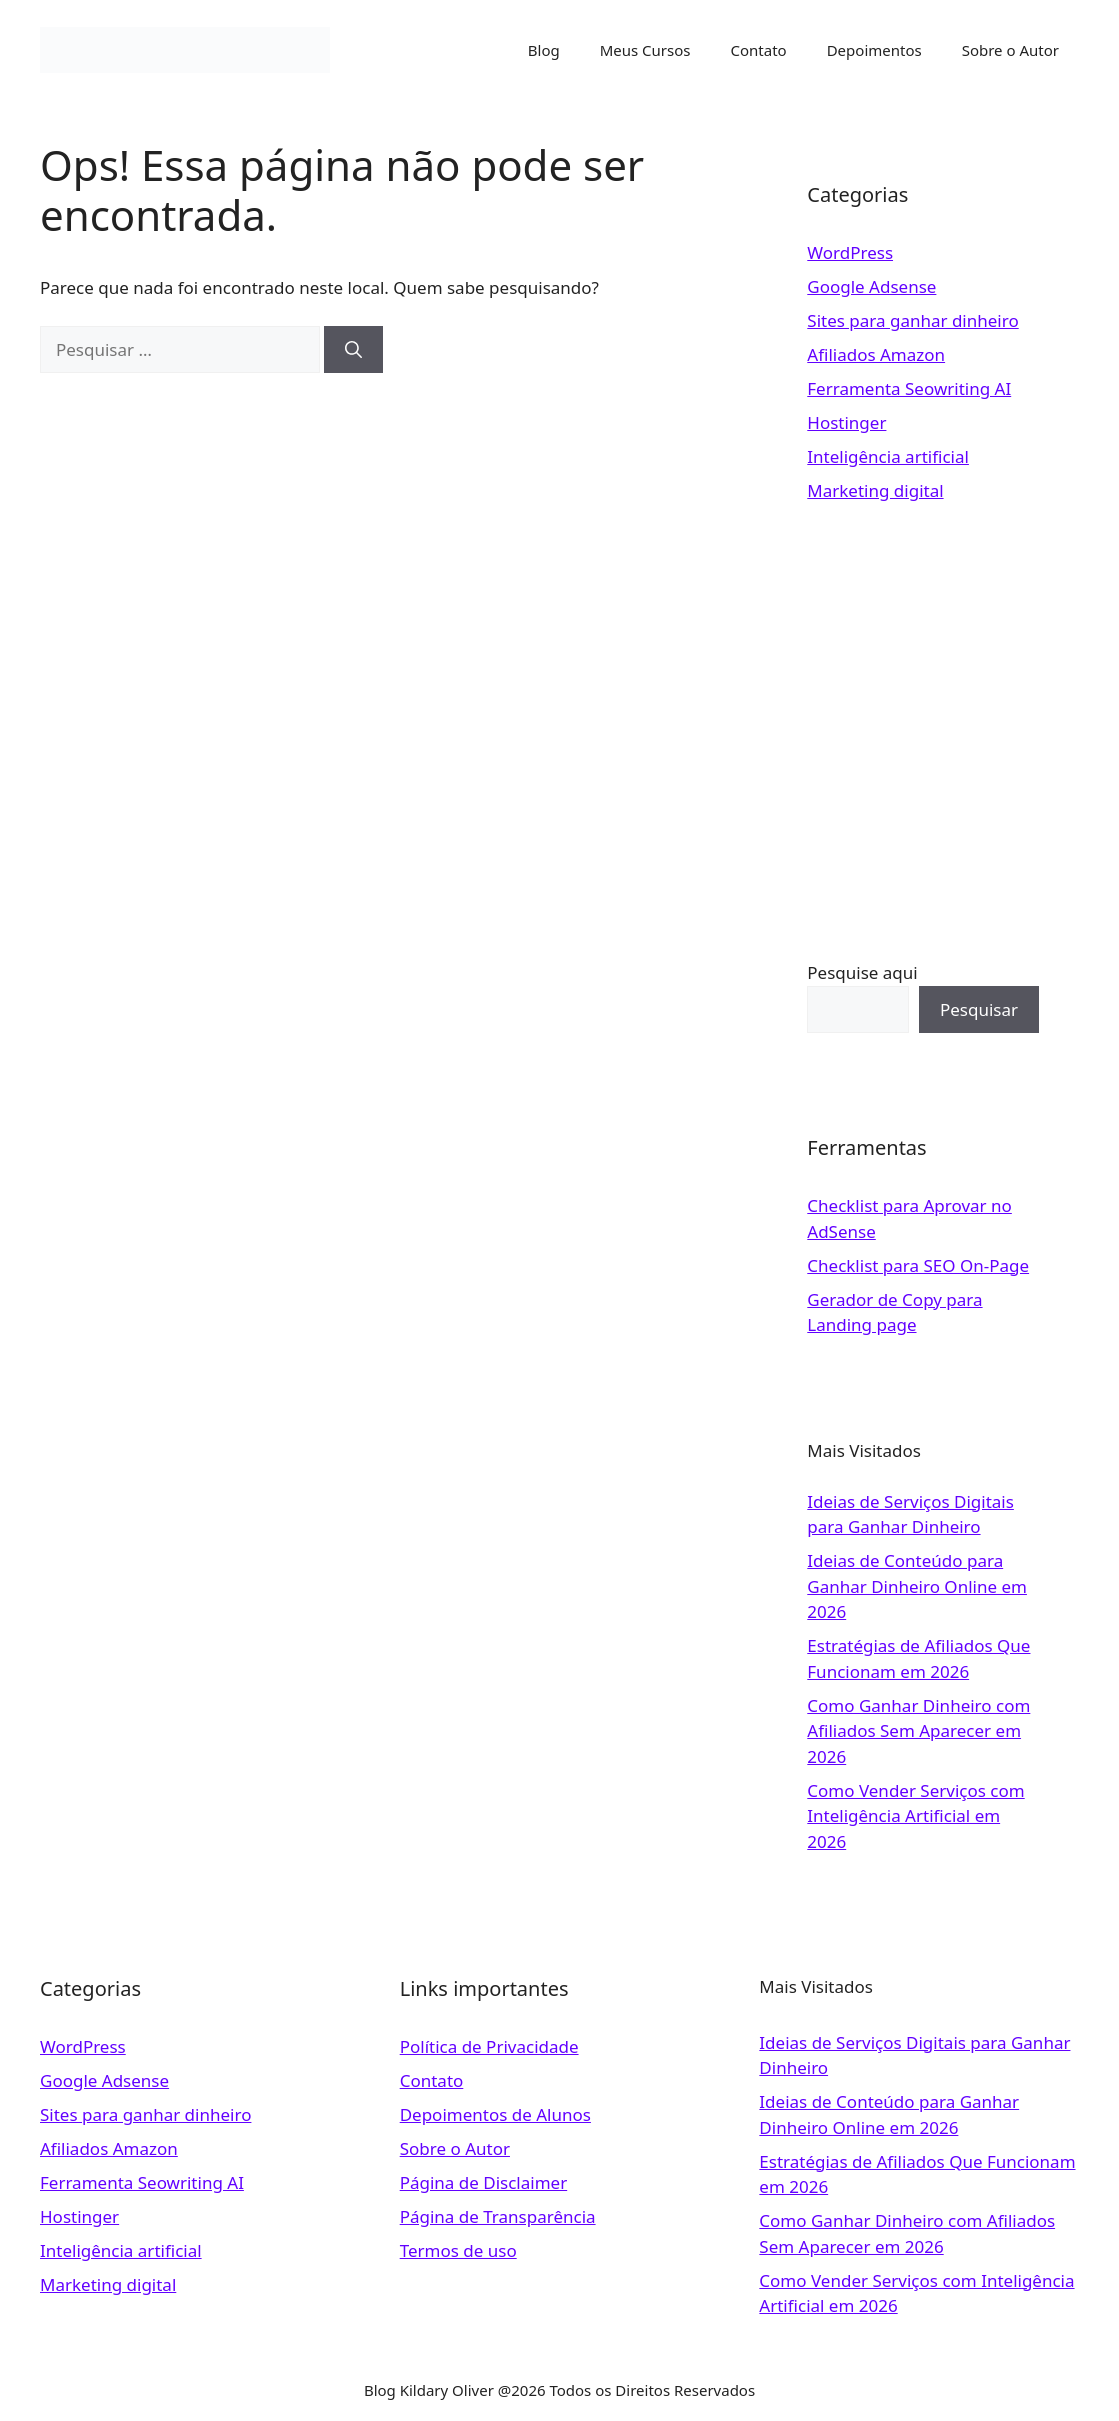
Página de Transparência (498, 2216)
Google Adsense (871, 286)
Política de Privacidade (489, 2046)
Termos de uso (458, 2250)
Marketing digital (875, 490)
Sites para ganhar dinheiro (912, 320)
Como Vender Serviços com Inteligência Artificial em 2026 (915, 1816)
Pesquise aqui (862, 972)
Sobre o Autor (1010, 50)
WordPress (850, 252)
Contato (759, 50)
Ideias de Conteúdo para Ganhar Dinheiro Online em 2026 (917, 1586)
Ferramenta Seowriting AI (909, 388)
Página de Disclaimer (484, 2182)
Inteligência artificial (888, 456)
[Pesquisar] (353, 350)
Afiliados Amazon (876, 354)
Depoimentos (874, 50)
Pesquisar (979, 1009)
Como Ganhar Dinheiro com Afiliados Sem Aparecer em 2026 (918, 1731)
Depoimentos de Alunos (495, 2114)
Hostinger (846, 422)
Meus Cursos (645, 50)
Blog (544, 50)
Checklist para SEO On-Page (918, 1265)
